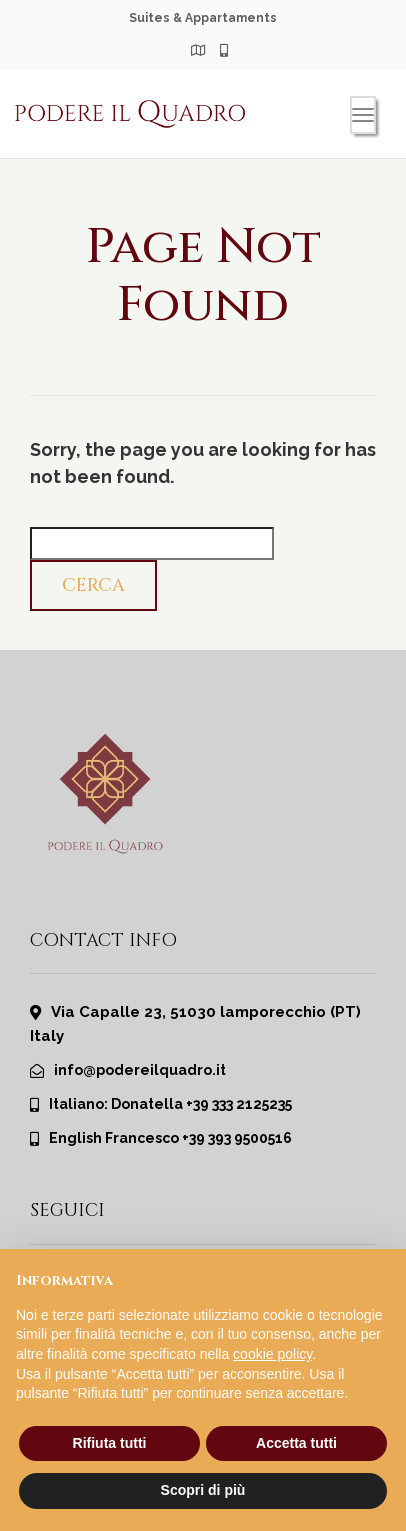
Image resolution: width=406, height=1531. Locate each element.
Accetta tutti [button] (296, 1443)
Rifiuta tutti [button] (110, 1443)
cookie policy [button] (272, 1354)
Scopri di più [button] (203, 1490)
